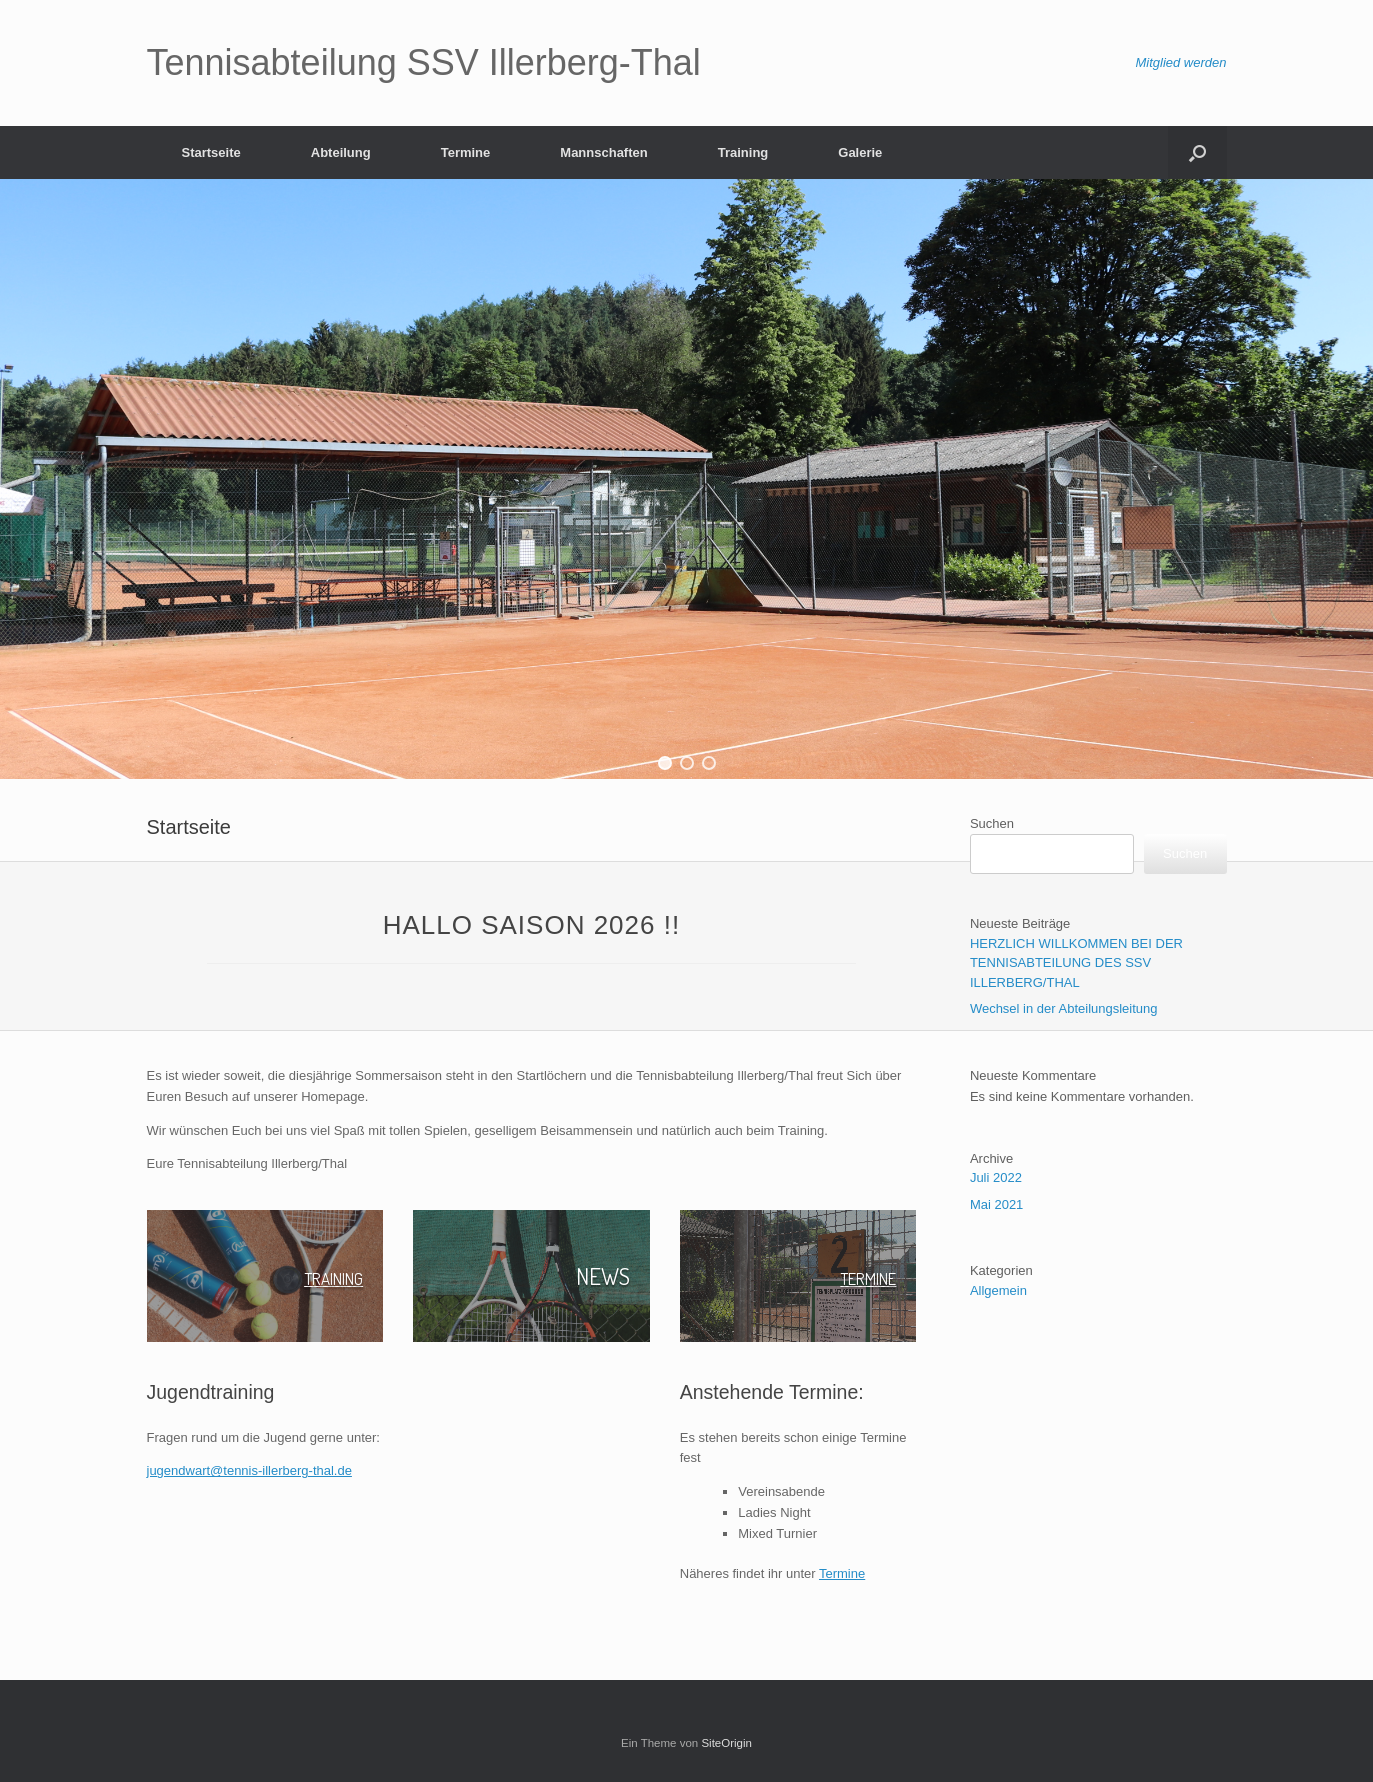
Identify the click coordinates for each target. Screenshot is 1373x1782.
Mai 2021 (996, 1204)
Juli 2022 (996, 1177)
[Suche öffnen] (1197, 152)
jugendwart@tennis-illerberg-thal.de (249, 1470)
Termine (466, 152)
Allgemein (998, 1290)
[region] (686, 479)
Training (743, 152)
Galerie (860, 152)
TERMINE (855, 1275)
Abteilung (341, 152)
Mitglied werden (1180, 62)
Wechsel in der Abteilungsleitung (1064, 1008)
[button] (665, 763)
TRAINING (321, 1275)
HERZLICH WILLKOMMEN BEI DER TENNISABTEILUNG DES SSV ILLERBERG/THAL (1076, 963)
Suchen (992, 823)
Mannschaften (603, 152)
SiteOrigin (726, 1743)
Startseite (211, 152)
